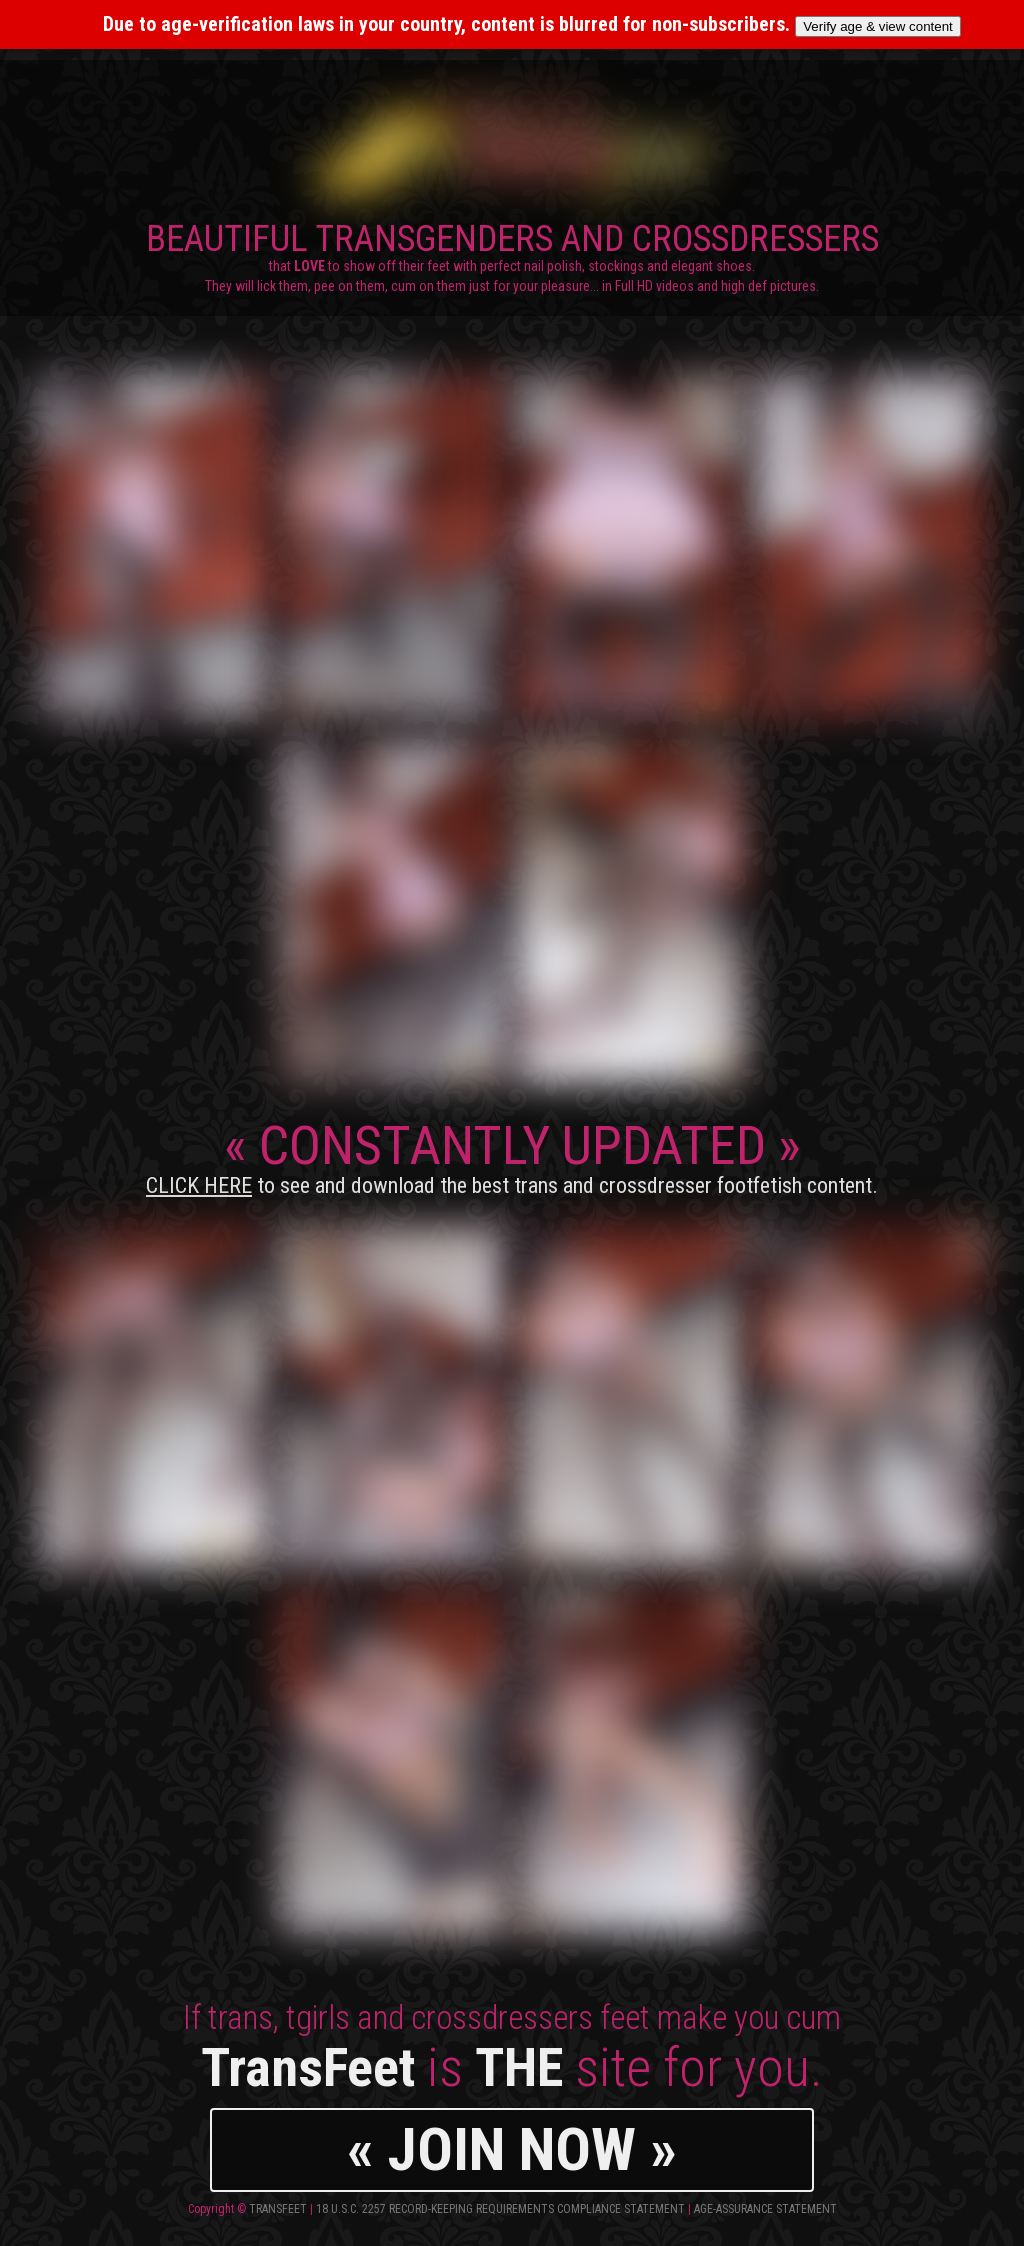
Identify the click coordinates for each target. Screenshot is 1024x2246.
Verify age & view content (878, 26)
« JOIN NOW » (512, 2149)
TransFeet (278, 2209)
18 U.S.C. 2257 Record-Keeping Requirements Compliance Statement (500, 2209)
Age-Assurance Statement (765, 2209)
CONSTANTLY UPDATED (512, 1156)
